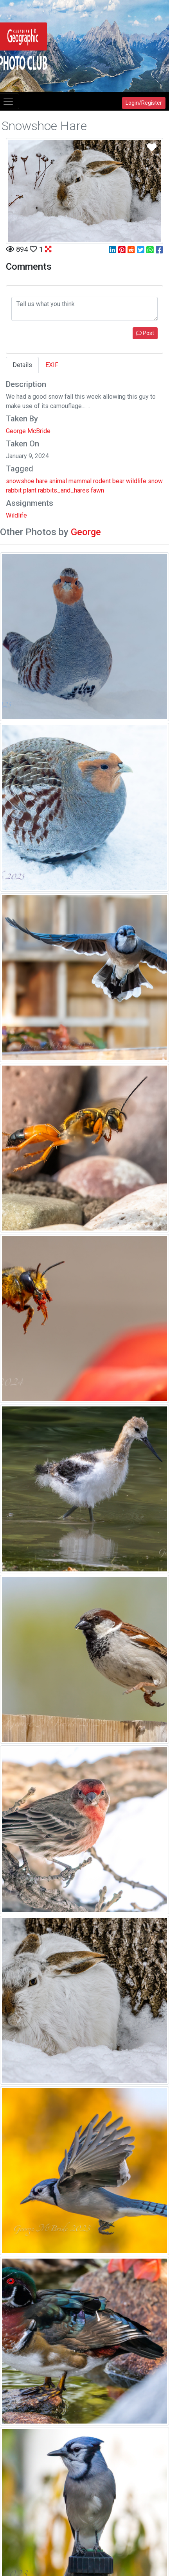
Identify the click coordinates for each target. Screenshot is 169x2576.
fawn (97, 490)
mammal (80, 481)
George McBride (28, 431)
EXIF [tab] (51, 365)
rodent (102, 481)
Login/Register (144, 103)
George (86, 532)
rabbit (14, 490)
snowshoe (20, 481)
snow (155, 481)
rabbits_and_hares (63, 490)
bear (118, 481)
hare (42, 481)
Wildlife (16, 515)
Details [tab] (22, 365)
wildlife (136, 481)
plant (29, 490)
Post (145, 333)
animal (58, 481)
